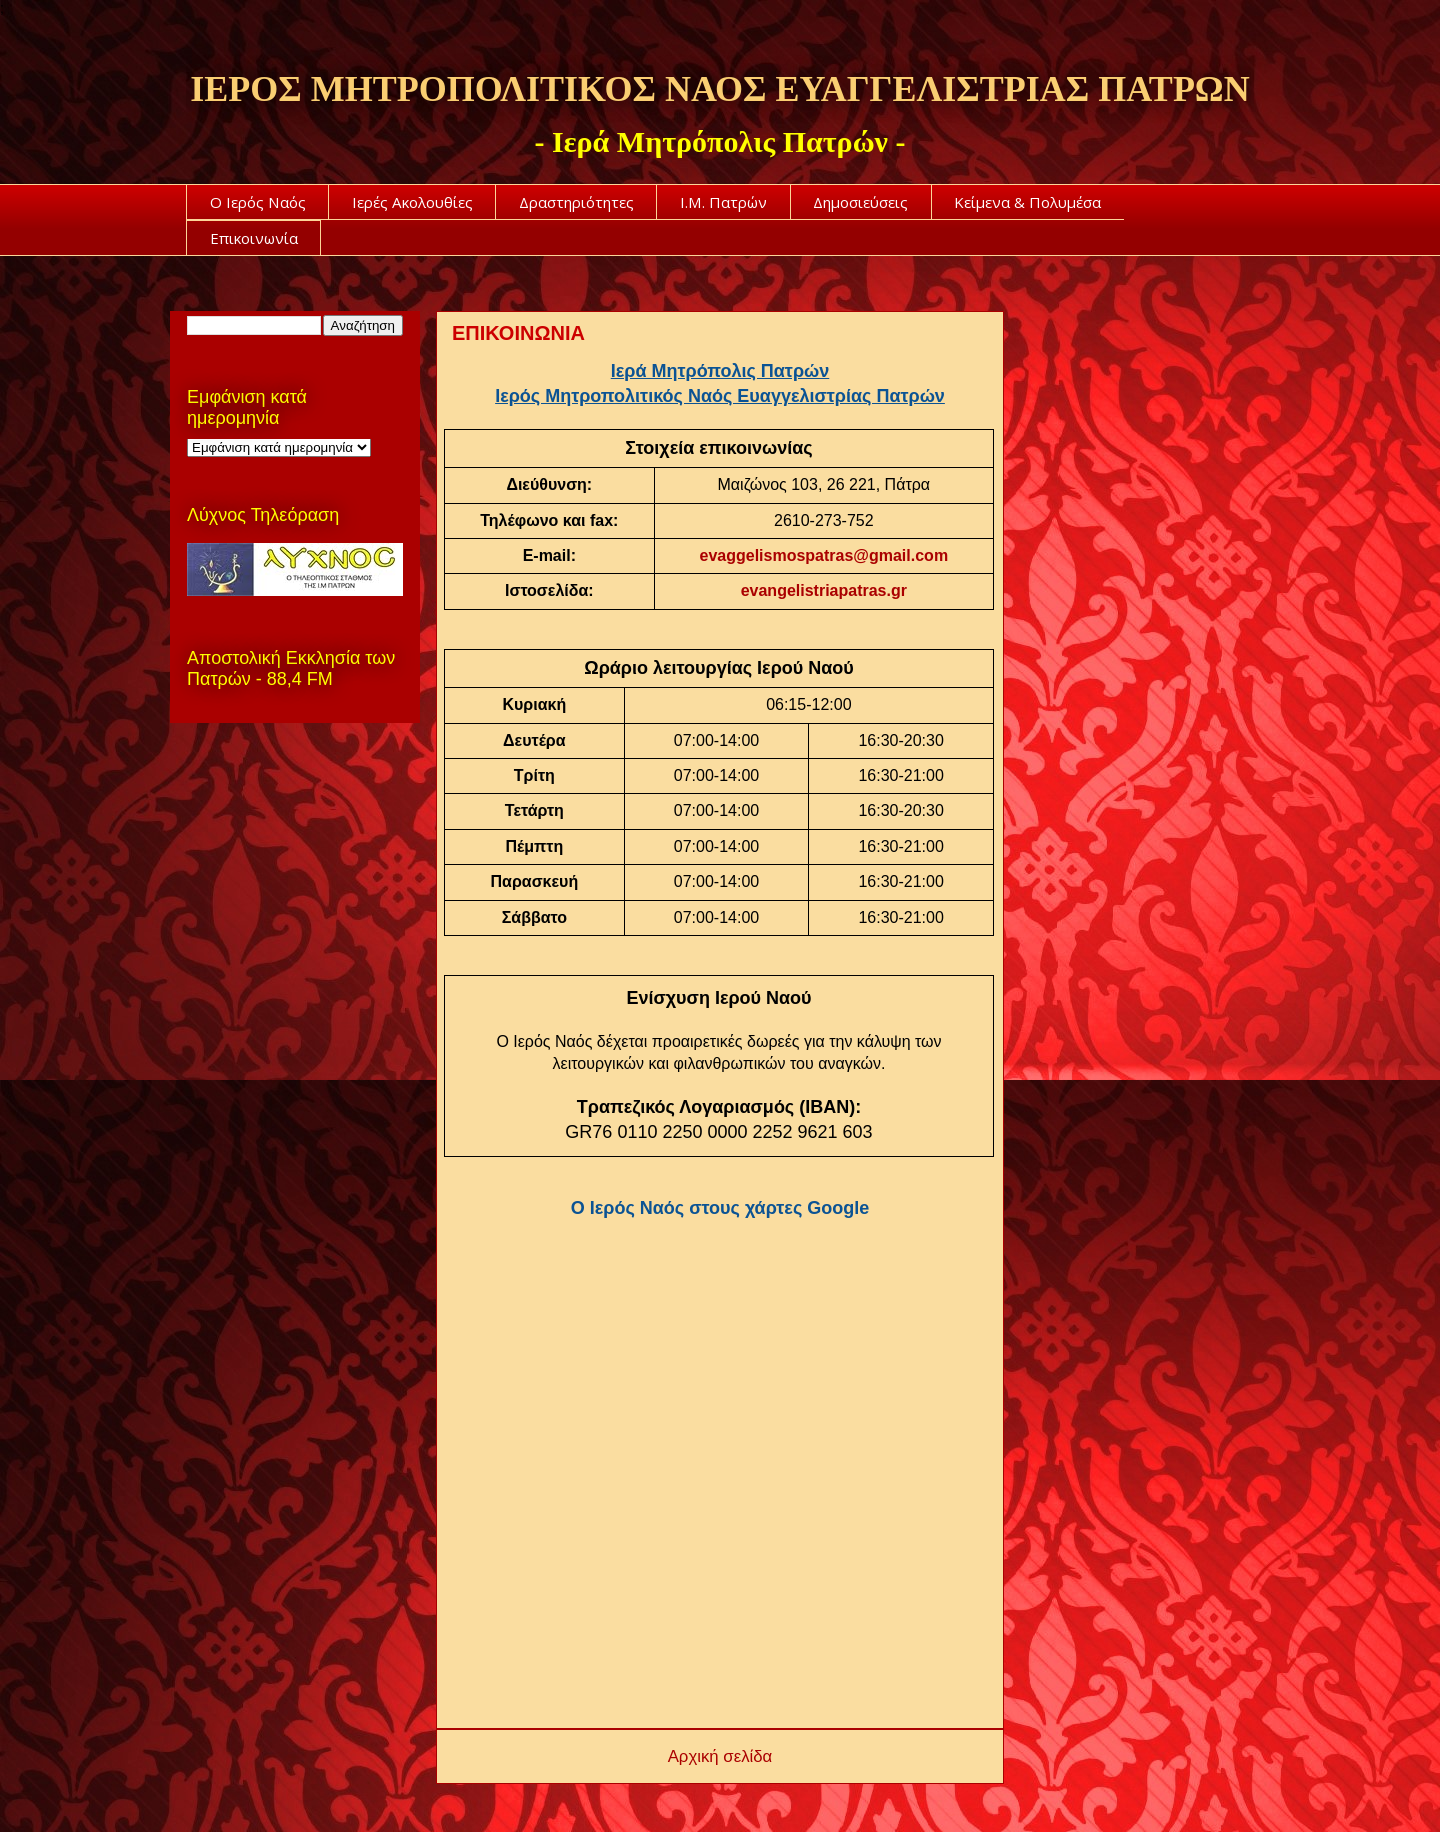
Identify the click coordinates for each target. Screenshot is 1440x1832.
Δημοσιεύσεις (860, 202)
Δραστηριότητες (576, 202)
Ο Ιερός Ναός (258, 202)
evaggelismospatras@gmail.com (824, 555)
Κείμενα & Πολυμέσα (1027, 202)
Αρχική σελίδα (720, 1756)
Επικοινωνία (254, 238)
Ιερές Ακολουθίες (412, 202)
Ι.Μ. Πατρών (723, 202)
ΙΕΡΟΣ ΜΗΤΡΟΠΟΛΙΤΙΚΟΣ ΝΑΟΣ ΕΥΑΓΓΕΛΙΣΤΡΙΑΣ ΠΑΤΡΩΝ (719, 89)
